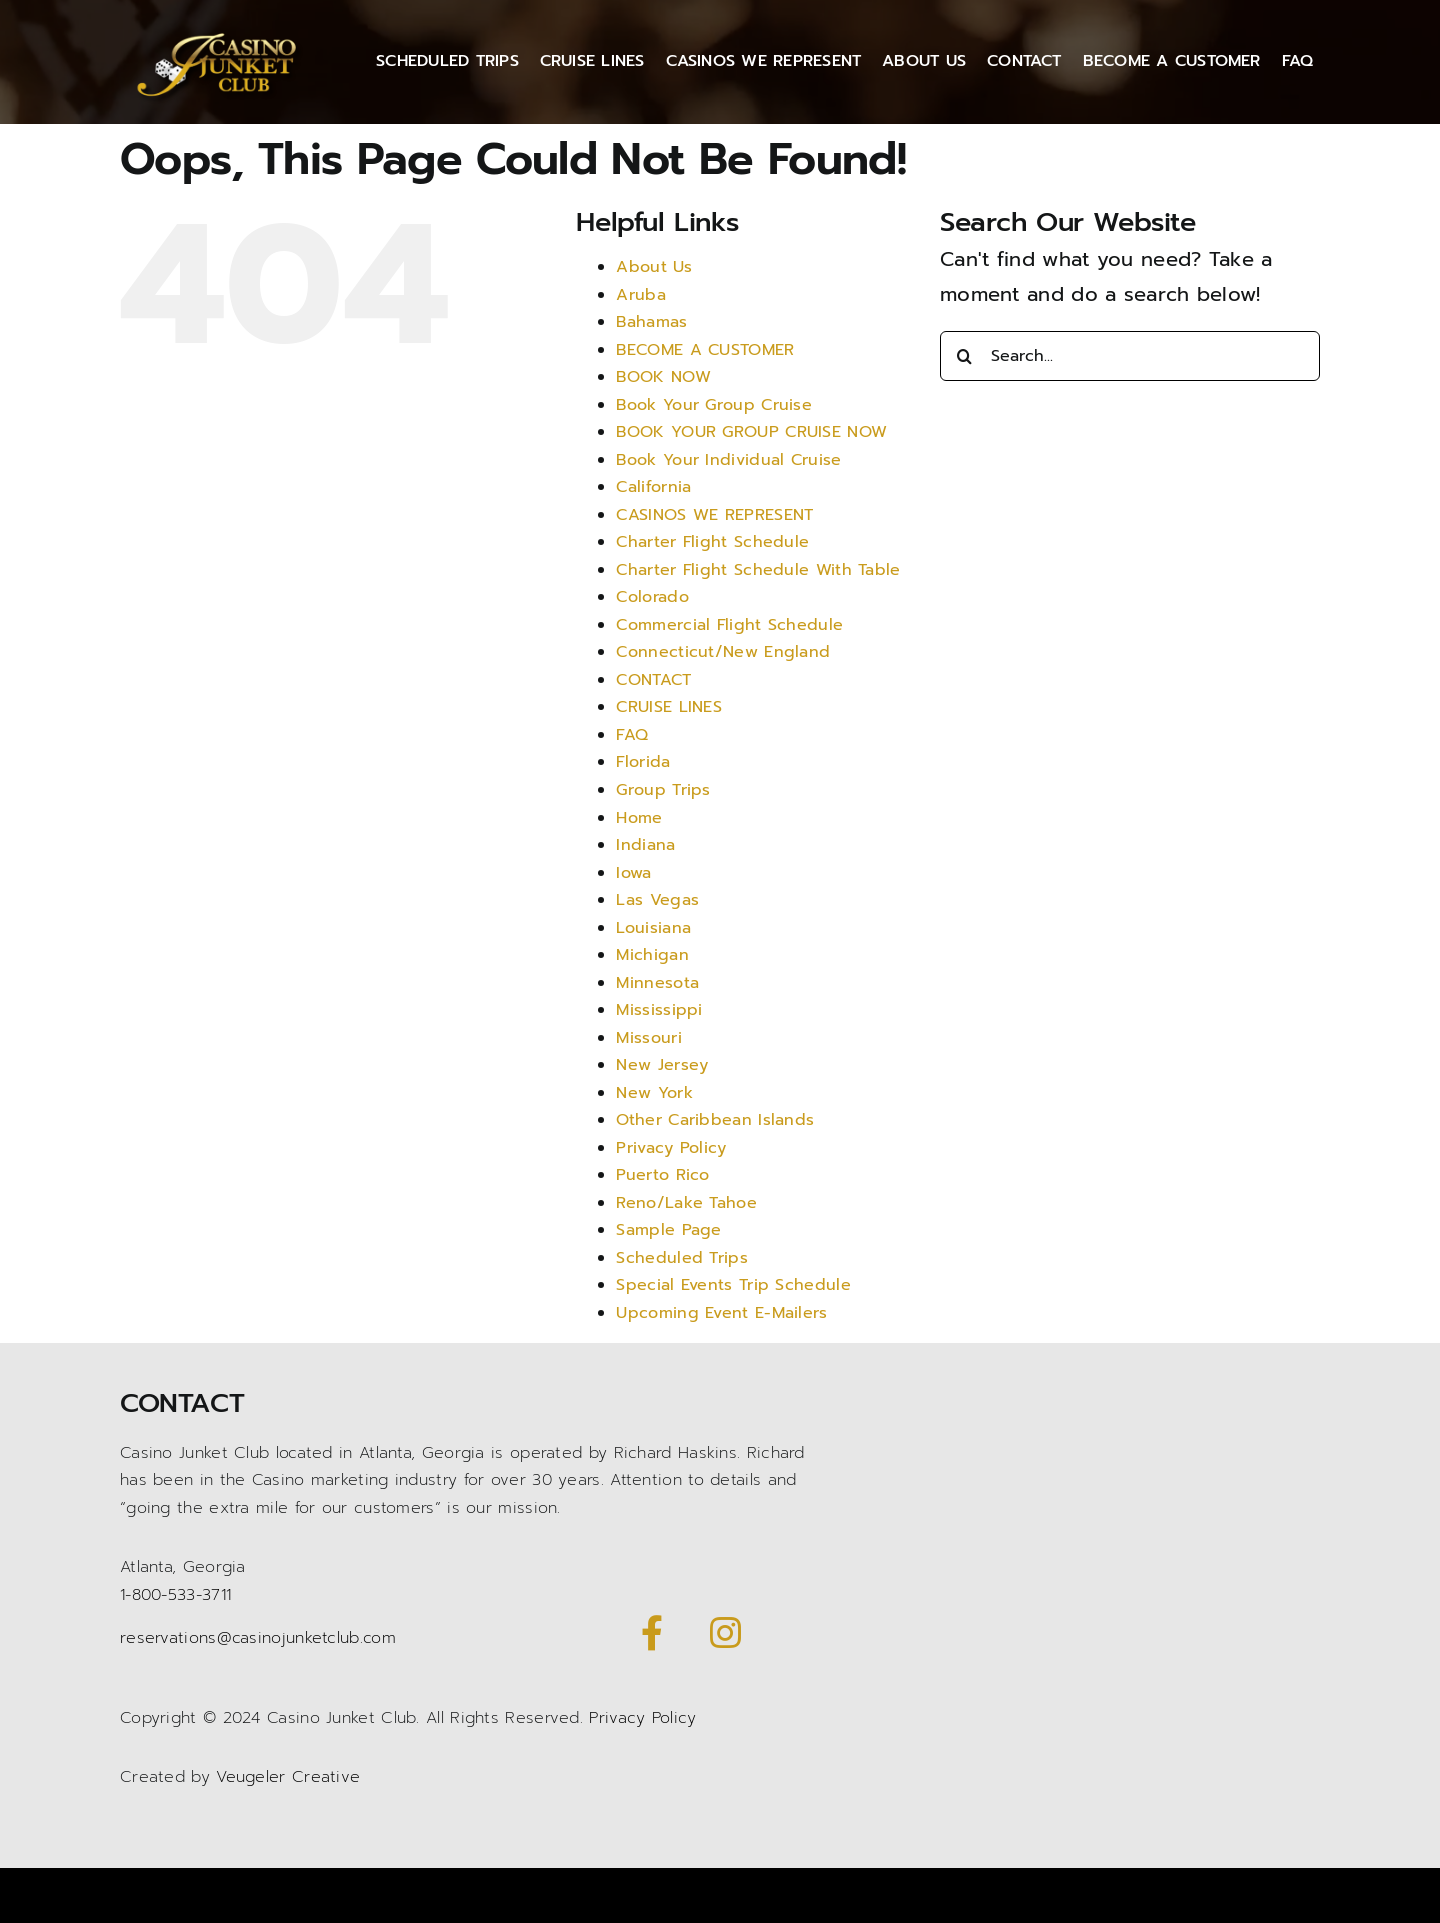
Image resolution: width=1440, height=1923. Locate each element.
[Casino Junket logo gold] (221, 33)
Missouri (648, 1038)
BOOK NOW (663, 377)
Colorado (652, 597)
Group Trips (663, 790)
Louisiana (653, 928)
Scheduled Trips (682, 1258)
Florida (643, 762)
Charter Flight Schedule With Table (758, 570)
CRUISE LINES (669, 707)
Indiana (645, 845)
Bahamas (651, 322)
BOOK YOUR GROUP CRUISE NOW (751, 432)
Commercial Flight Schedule (729, 625)
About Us (653, 267)
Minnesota (657, 983)
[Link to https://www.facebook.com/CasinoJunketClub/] (652, 1633)
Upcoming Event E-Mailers (721, 1313)
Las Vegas (657, 900)
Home (639, 818)
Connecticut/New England (723, 652)
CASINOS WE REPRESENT (714, 515)
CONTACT (653, 680)
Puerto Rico (662, 1175)
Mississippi (659, 1010)
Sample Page (668, 1230)
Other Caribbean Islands (715, 1120)
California (653, 487)
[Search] (965, 356)
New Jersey (662, 1065)
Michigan (652, 955)
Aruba (641, 295)
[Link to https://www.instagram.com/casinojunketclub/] (725, 1633)
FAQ (632, 735)
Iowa (633, 873)
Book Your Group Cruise (714, 405)
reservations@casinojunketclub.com (258, 1638)
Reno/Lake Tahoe (686, 1203)
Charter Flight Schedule (712, 542)
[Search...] (1130, 356)
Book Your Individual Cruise (728, 460)
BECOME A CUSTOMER (705, 350)
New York (654, 1093)
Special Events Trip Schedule (733, 1285)
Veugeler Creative (288, 1777)
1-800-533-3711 (175, 1595)
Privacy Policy (671, 1148)
